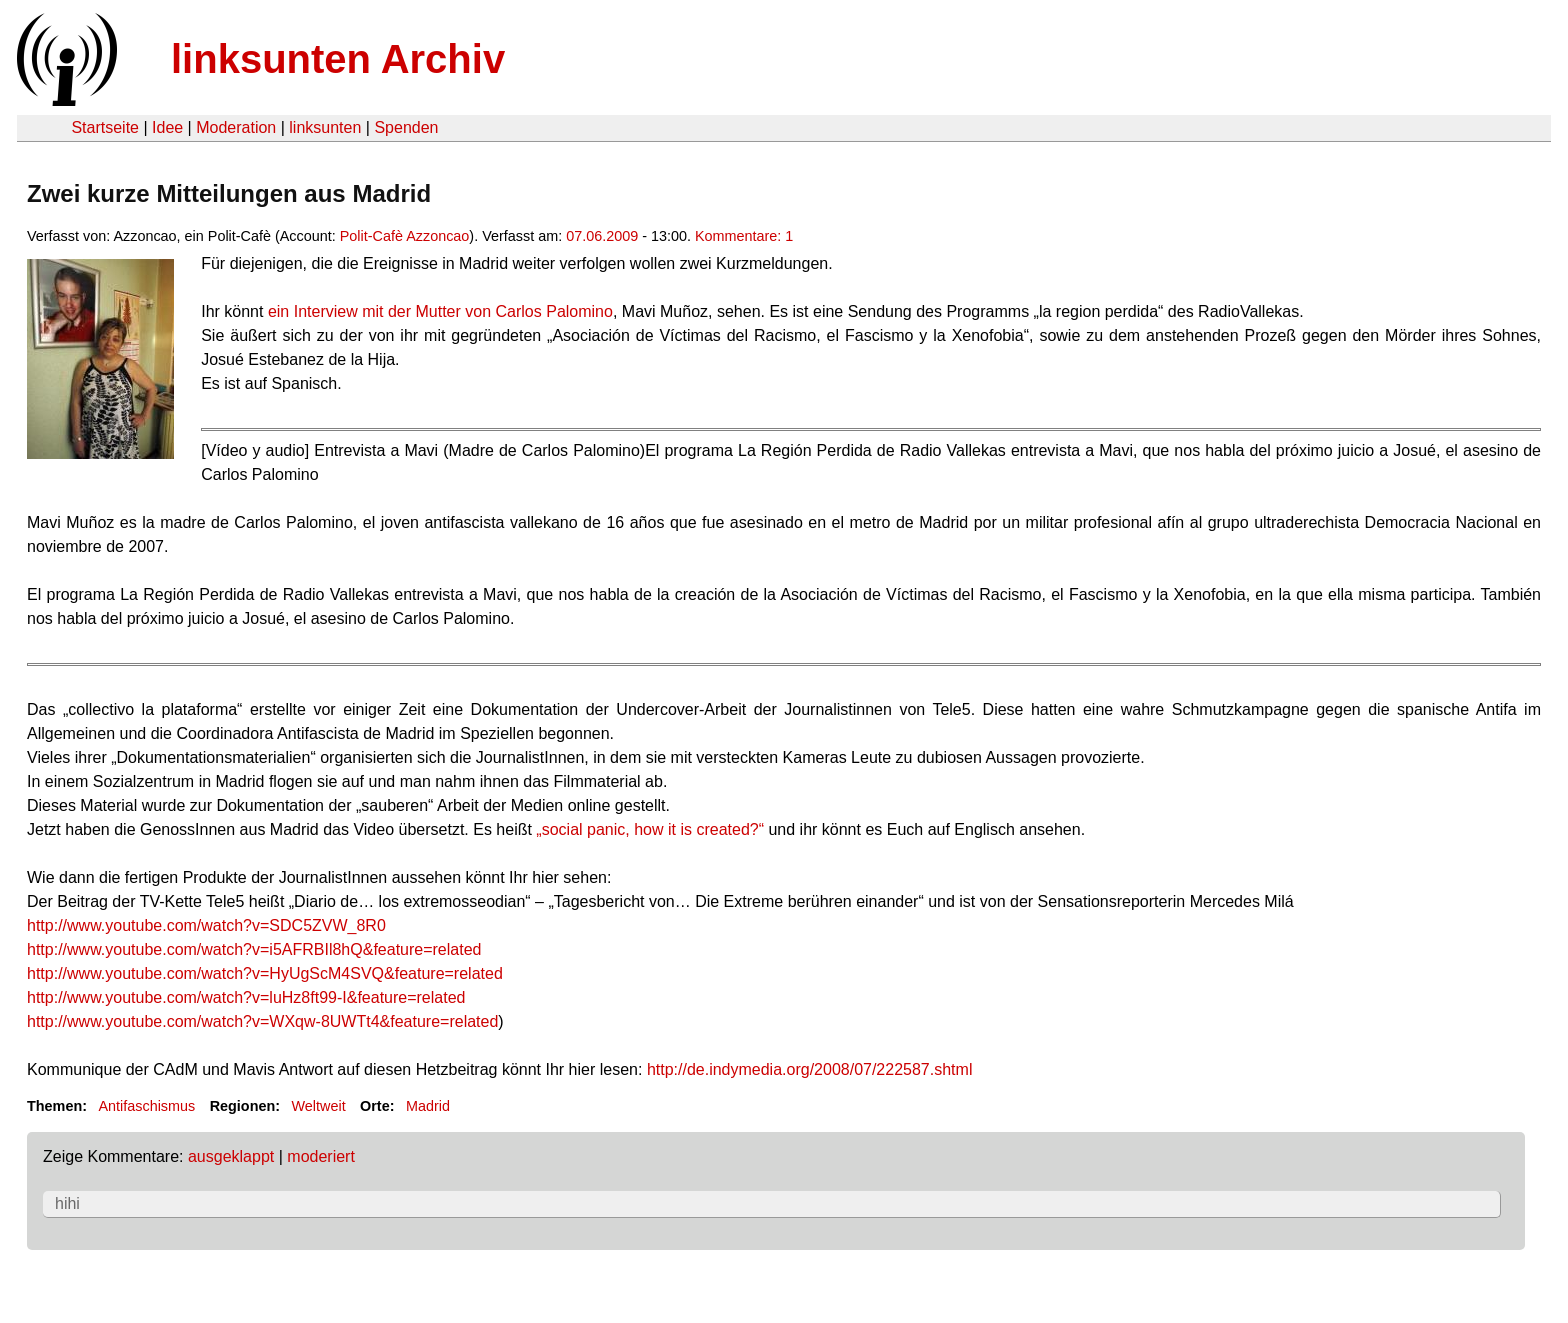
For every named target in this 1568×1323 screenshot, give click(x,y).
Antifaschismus (146, 1106)
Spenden (406, 127)
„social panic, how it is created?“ (650, 829)
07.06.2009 (602, 236)
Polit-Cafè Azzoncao (405, 236)
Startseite (105, 127)
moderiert (321, 1156)
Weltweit (319, 1106)
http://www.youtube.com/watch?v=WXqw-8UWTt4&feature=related (262, 1021)
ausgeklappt (231, 1156)
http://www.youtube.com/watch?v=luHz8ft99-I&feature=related (246, 997)
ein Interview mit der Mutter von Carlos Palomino (440, 311)
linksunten (325, 127)
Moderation (236, 127)
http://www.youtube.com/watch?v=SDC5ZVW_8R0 (206, 925)
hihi (67, 1203)
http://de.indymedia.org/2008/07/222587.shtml (810, 1069)
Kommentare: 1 (744, 236)
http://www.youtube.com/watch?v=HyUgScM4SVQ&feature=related (265, 973)
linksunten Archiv (338, 59)
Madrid (428, 1106)
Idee (167, 127)
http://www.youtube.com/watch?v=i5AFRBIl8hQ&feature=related (254, 949)
